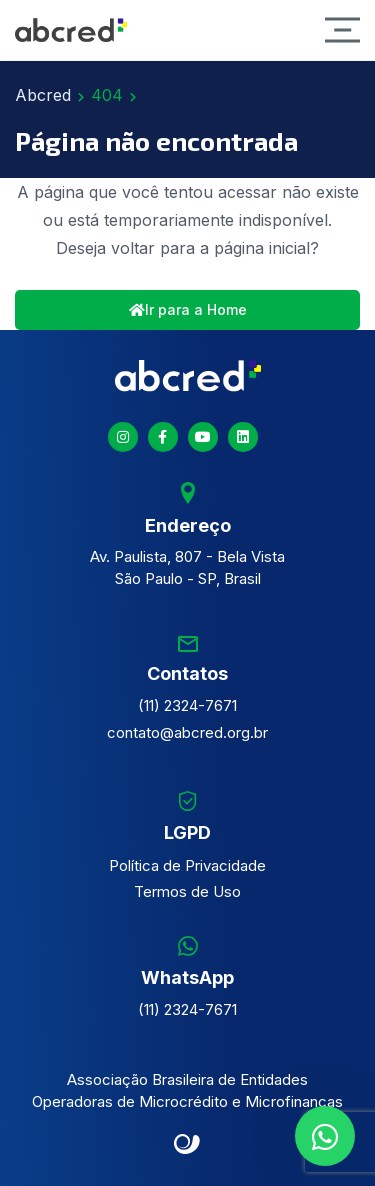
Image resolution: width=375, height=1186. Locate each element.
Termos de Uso (187, 891)
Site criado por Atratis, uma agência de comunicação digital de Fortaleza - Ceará (187, 1145)
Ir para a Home (188, 309)
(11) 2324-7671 (187, 705)
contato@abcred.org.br (187, 732)
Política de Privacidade (187, 865)
